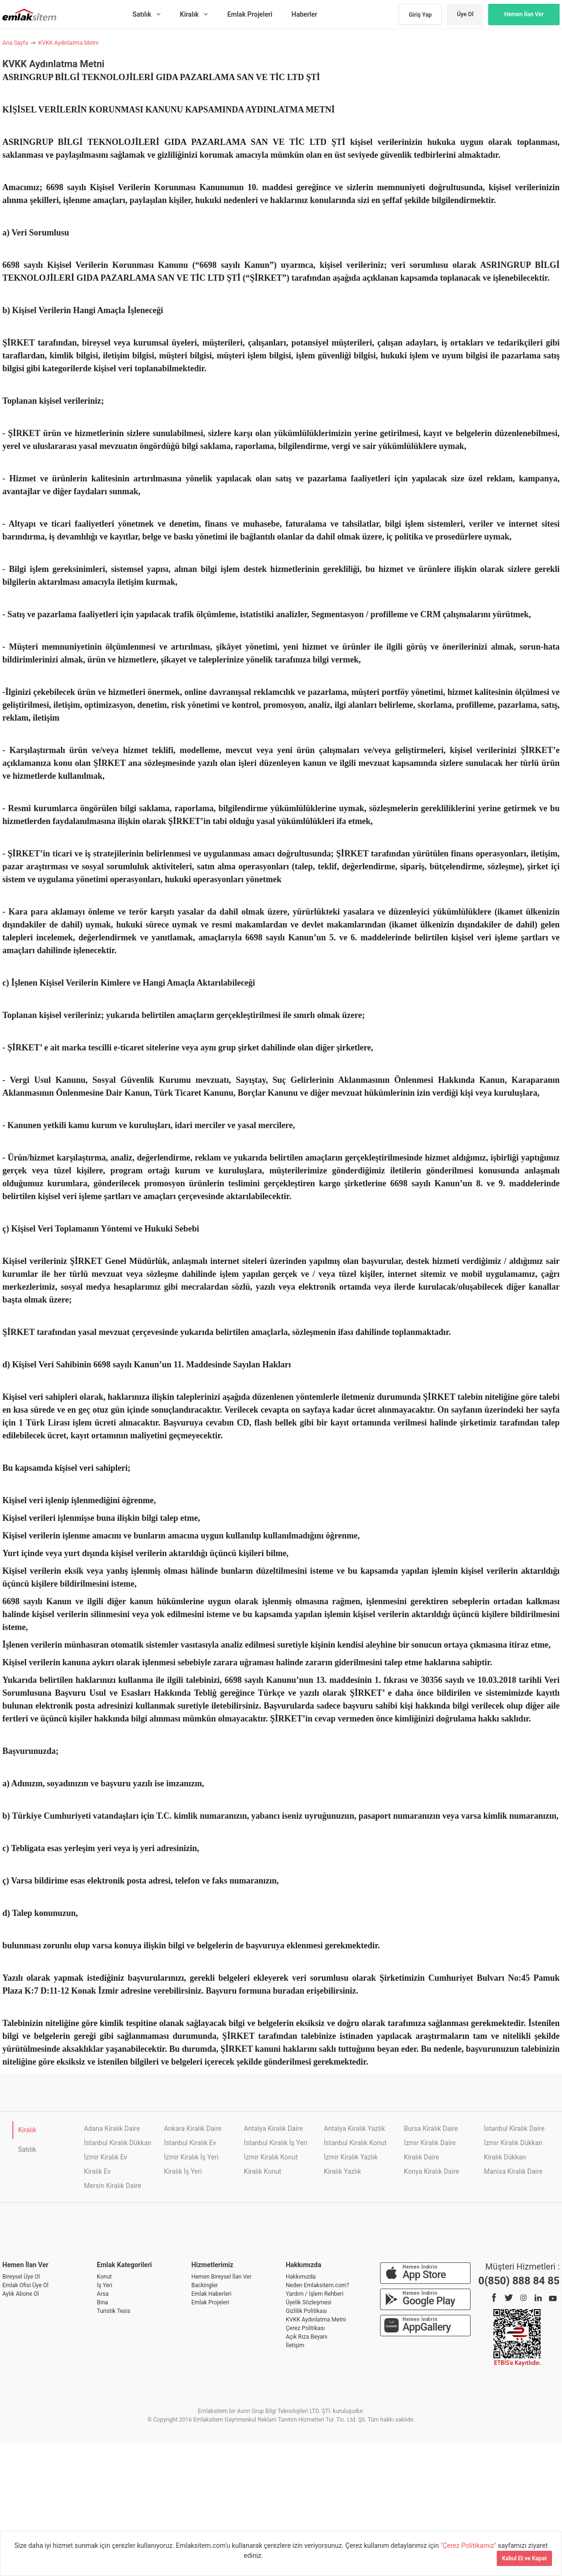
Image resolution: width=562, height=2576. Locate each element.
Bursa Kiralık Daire (431, 2128)
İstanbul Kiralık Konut (355, 2143)
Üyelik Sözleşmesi (308, 2302)
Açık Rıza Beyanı (306, 2336)
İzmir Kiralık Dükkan (513, 2143)
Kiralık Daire (421, 2157)
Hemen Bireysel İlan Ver (221, 2276)
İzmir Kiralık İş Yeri (191, 2157)
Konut (104, 2276)
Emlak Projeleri (210, 2302)
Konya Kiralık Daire (431, 2171)
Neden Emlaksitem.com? (317, 2285)
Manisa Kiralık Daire (513, 2171)
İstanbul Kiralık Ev (190, 2143)
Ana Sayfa (15, 43)
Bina (102, 2302)
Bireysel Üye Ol (21, 2276)
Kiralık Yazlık (342, 2171)
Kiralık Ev (97, 2171)
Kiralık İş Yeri (183, 2171)
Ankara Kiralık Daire (192, 2128)
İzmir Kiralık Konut (271, 2157)
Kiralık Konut (262, 2171)
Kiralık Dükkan (505, 2157)
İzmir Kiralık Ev (105, 2157)
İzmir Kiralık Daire (430, 2143)
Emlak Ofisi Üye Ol (25, 2285)
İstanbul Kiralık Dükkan (117, 2143)
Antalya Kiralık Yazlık (354, 2128)
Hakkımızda (301, 2276)
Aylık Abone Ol (20, 2294)
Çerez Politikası (305, 2328)
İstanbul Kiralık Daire (514, 2128)
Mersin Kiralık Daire (112, 2185)
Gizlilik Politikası (306, 2311)
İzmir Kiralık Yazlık (351, 2157)
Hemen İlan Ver (524, 14)
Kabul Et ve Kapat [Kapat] (524, 2558)
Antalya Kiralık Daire (273, 2128)
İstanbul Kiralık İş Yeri (275, 2143)
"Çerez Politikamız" (469, 2545)
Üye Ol (465, 14)
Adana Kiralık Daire (112, 2128)
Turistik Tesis (113, 2311)
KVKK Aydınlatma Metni (68, 43)
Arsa (103, 2294)
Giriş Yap (420, 14)
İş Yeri (104, 2285)
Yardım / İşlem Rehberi (314, 2294)
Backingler (204, 2285)
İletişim (295, 2345)
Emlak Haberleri (211, 2294)
